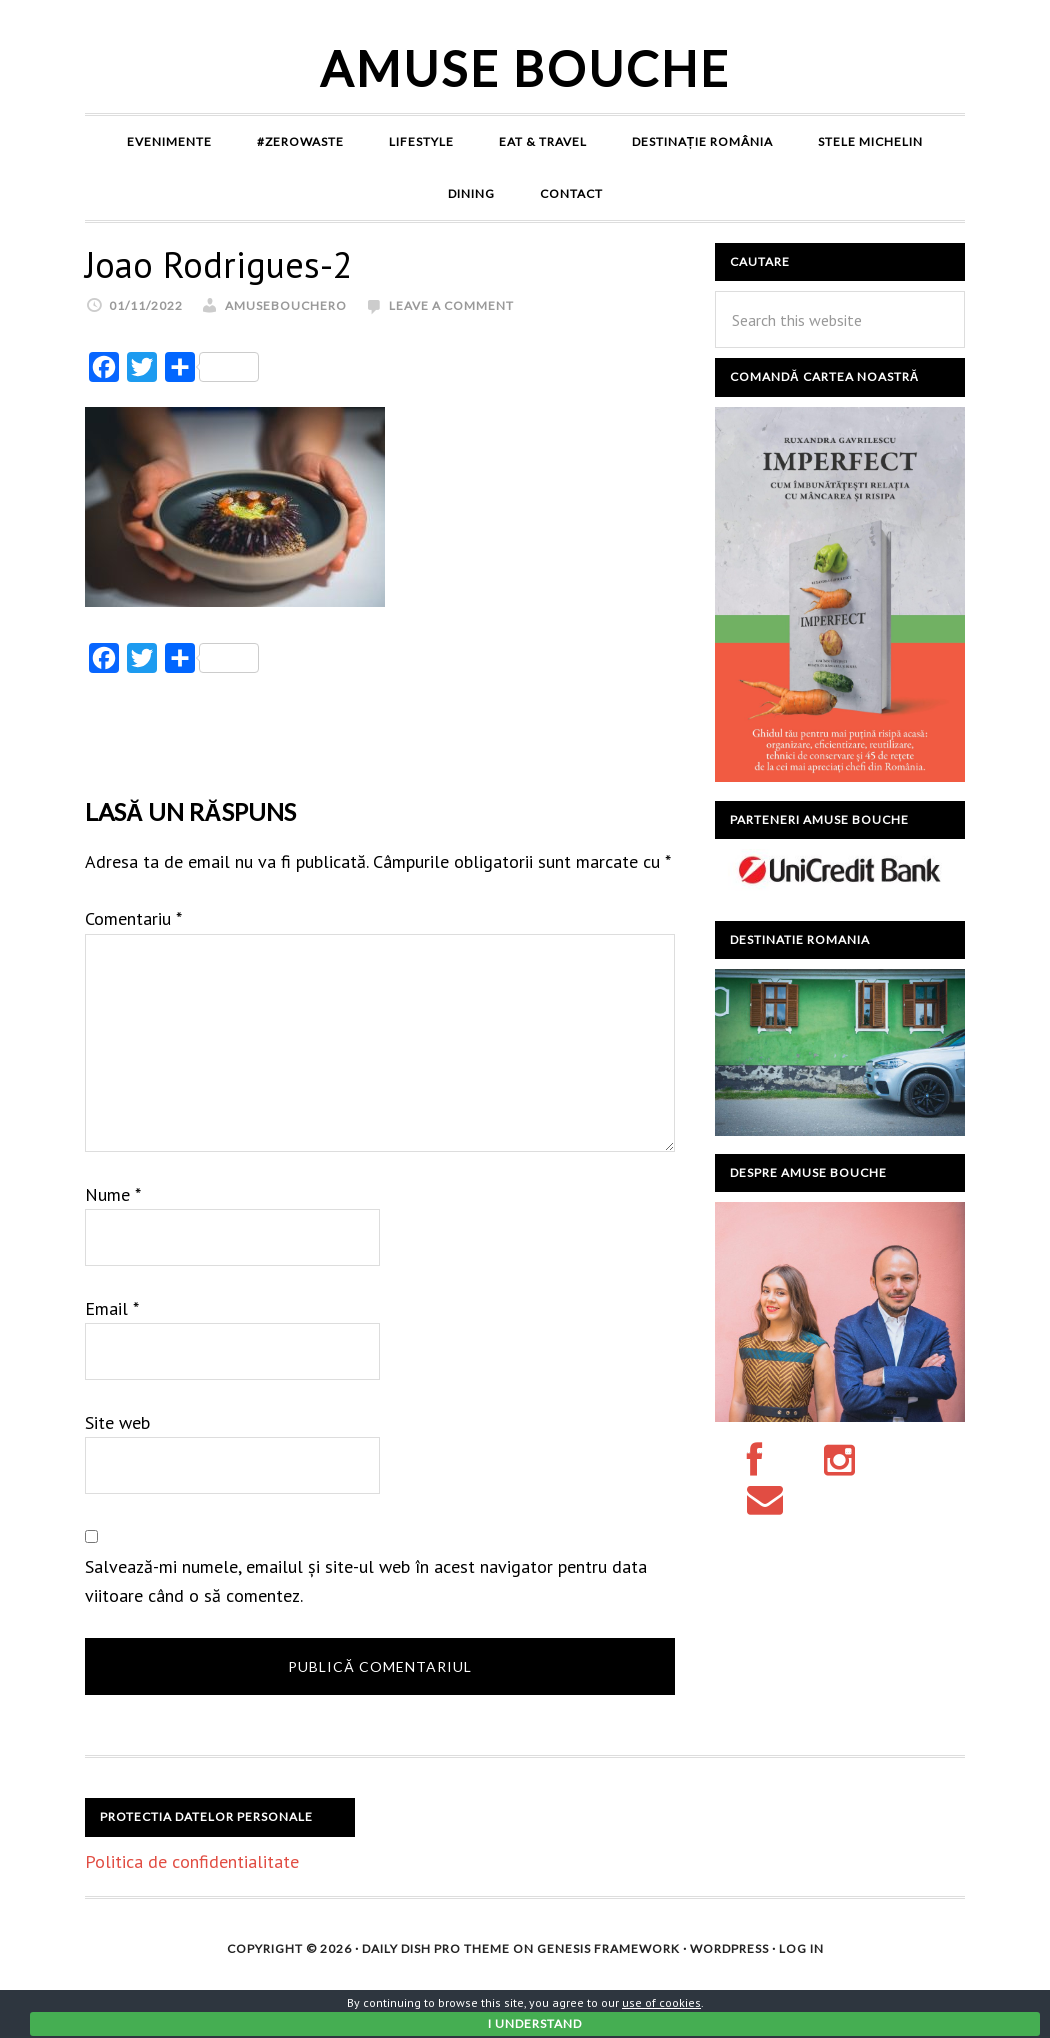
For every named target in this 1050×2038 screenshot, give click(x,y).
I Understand (535, 2023)
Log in (801, 1948)
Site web (117, 1422)
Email (112, 1308)
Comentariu (133, 918)
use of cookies (661, 2002)
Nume (113, 1194)
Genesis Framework (608, 1948)
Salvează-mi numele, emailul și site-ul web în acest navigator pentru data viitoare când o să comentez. (366, 1581)
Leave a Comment (451, 305)
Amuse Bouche (525, 68)
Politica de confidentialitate (192, 1861)
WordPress (729, 1948)
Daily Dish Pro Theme (436, 1948)
